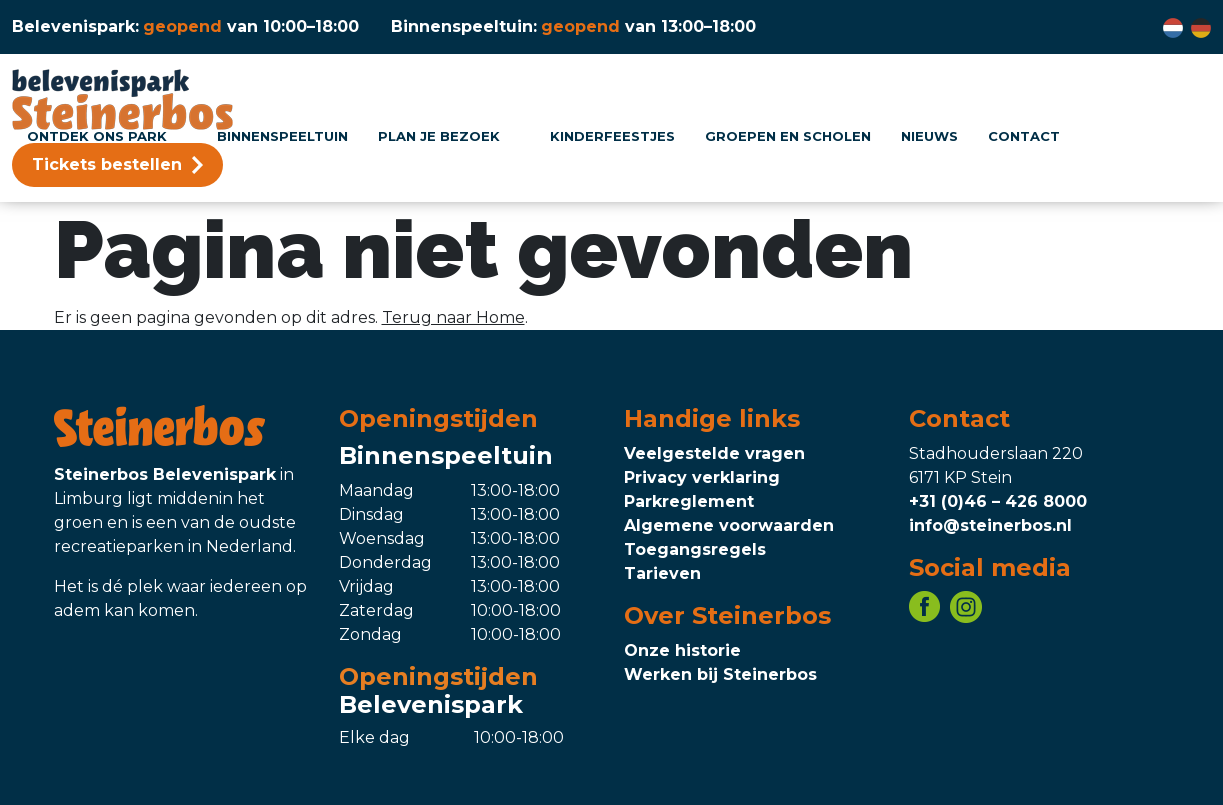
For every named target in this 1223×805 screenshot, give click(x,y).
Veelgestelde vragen (714, 453)
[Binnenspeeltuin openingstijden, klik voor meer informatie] (648, 26)
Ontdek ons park (97, 136)
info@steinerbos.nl (990, 525)
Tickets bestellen (107, 164)
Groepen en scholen (788, 136)
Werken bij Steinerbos (720, 674)
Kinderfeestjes (612, 136)
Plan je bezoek (439, 136)
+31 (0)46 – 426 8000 (998, 501)
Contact (1024, 136)
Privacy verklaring (702, 477)
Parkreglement (689, 501)
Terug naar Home (453, 317)
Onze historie (682, 650)
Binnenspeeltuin (282, 136)
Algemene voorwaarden (729, 525)
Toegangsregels (695, 549)
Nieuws (929, 136)
